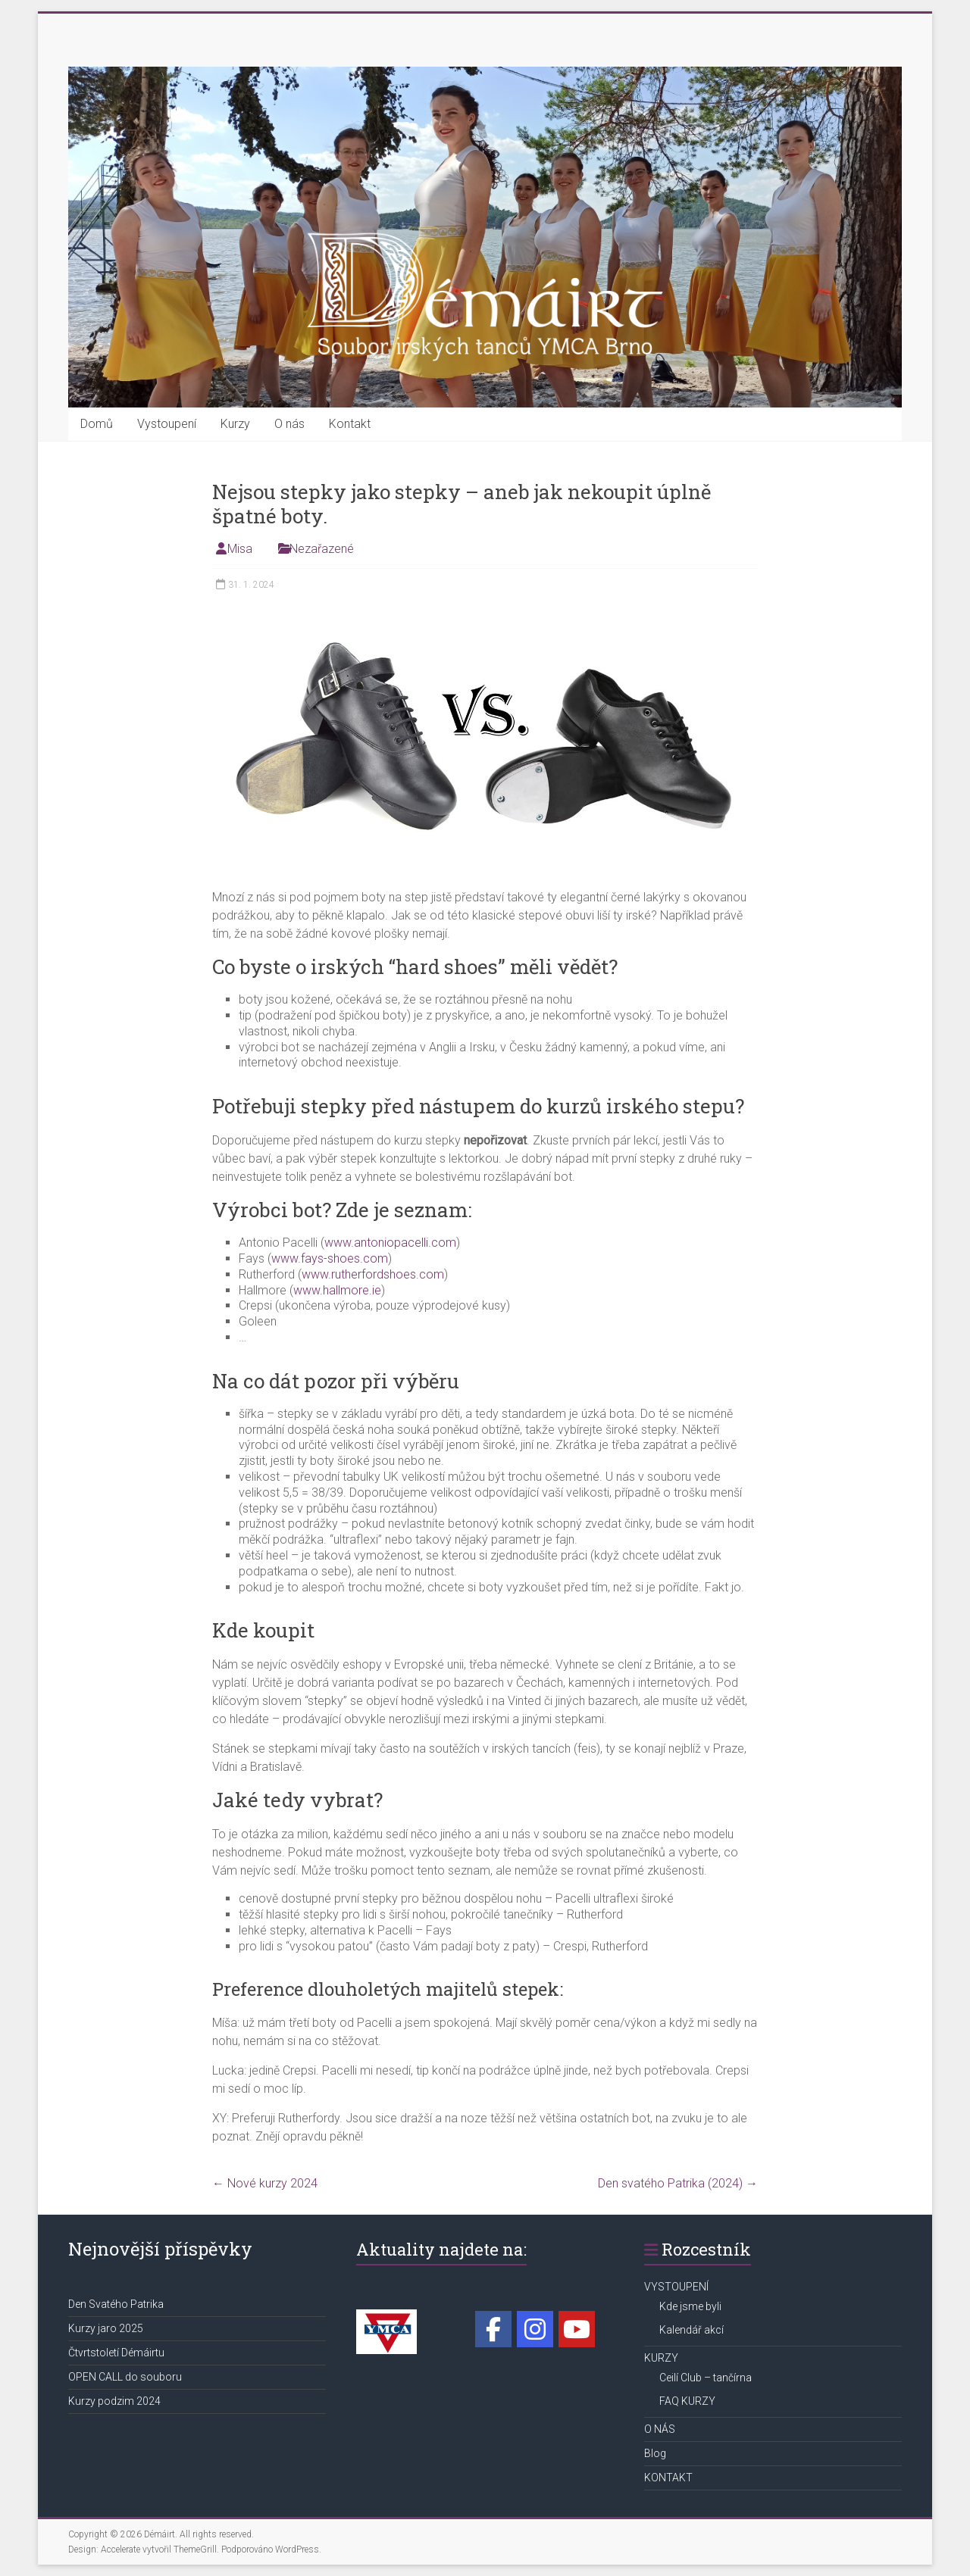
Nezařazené (321, 549)
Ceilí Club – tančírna (705, 2377)
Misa (239, 549)
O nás (289, 424)
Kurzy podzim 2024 (114, 2401)
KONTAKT (668, 2477)
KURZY (661, 2358)
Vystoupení (166, 424)
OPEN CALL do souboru (125, 2377)
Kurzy (235, 424)
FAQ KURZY (687, 2401)
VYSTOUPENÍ (676, 2287)
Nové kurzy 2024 (265, 2183)
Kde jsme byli (690, 2306)
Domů (96, 424)
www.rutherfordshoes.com (373, 1274)
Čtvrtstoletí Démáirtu (116, 2353)
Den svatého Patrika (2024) (678, 2183)
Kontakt (350, 424)
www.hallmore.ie (337, 1290)
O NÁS (659, 2429)
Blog (655, 2453)
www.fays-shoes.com (329, 1258)
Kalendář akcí (691, 2330)
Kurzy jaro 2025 (105, 2328)
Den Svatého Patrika (116, 2304)
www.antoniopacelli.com (390, 1242)
